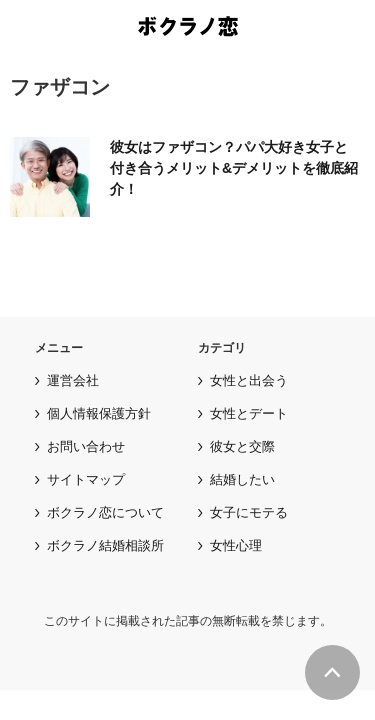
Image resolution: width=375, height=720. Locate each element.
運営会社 (73, 380)
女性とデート (249, 413)
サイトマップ (86, 479)
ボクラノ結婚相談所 (105, 545)
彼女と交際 (242, 446)
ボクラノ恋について (105, 512)
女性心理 (236, 545)
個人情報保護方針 (99, 413)
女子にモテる (249, 512)
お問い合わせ (86, 446)
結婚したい (242, 479)
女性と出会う (249, 380)
